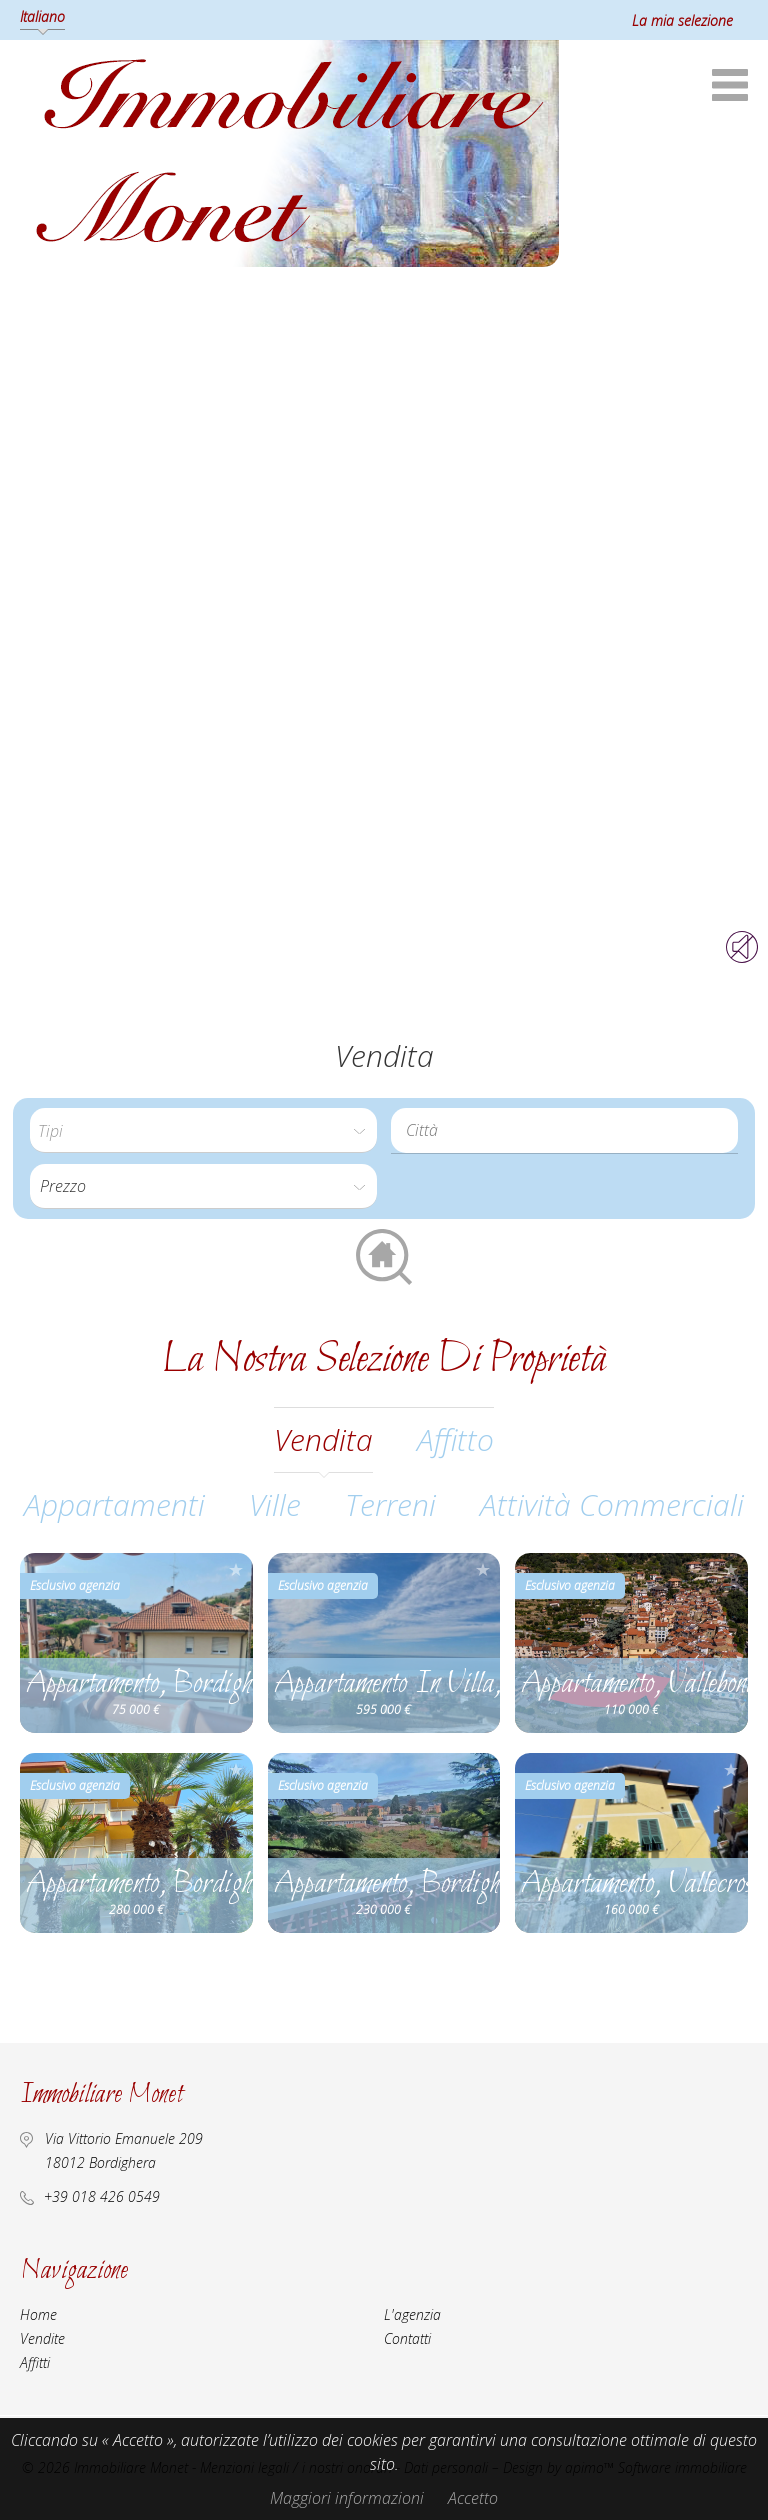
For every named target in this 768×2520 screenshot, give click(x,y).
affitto (455, 1439)
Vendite (42, 2338)
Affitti (35, 2362)
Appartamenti (114, 1504)
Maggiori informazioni (347, 2498)
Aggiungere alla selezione (236, 1569)
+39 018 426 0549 (102, 2196)
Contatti (407, 2338)
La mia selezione (682, 20)
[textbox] (569, 1130)
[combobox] (564, 1130)
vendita (323, 1439)
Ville (275, 1504)
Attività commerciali (612, 1504)
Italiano (42, 16)
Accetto (473, 2498)
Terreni (390, 1504)
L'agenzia (412, 2314)
